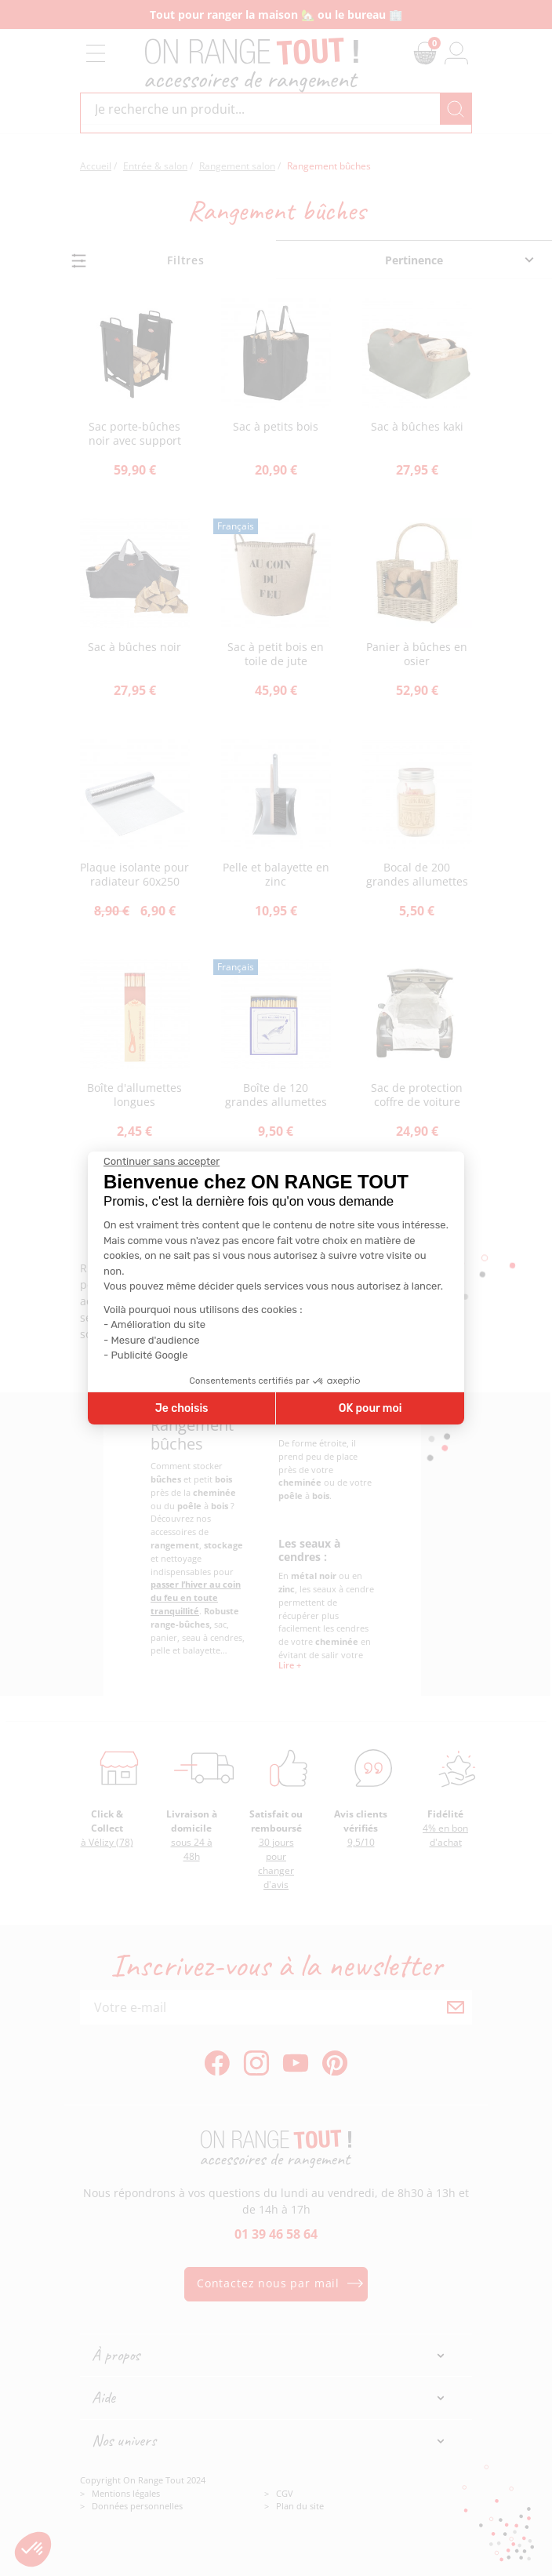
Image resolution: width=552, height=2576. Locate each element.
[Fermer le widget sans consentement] (161, 1162)
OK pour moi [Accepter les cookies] (370, 1408)
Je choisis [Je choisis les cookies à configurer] (182, 1408)
